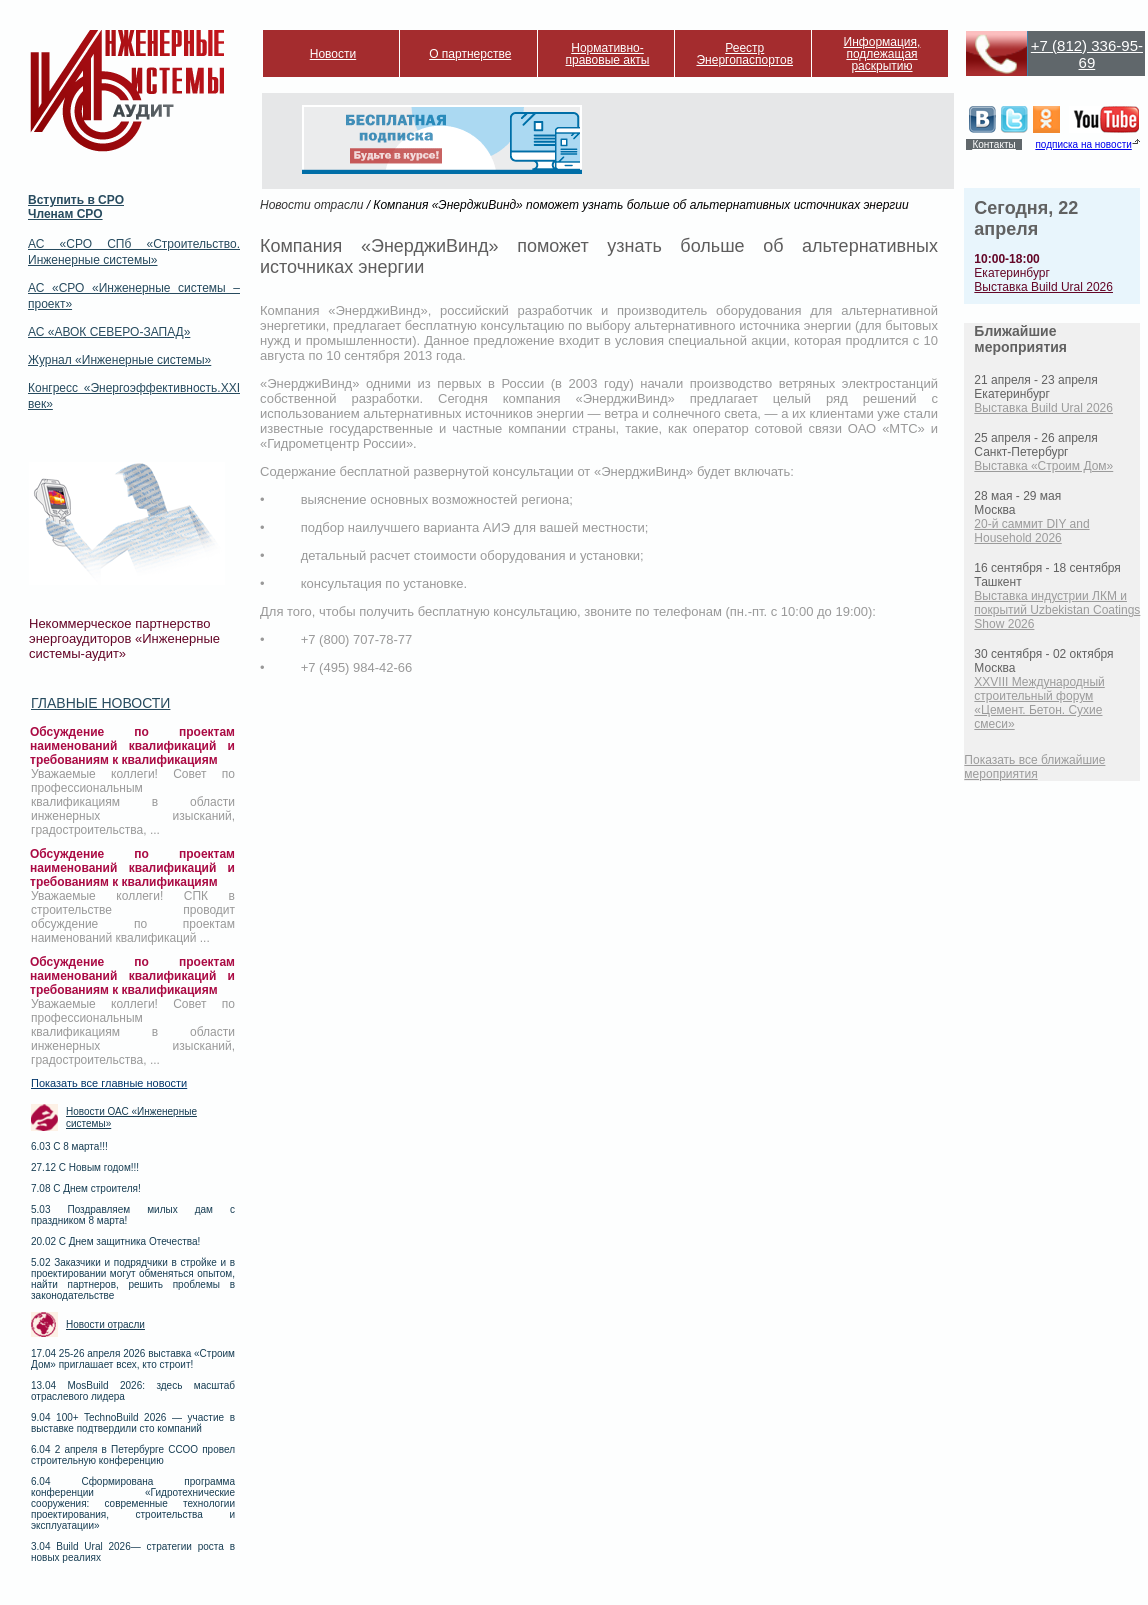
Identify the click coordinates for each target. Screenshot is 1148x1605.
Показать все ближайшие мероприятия (1034, 767)
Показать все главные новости (109, 1083)
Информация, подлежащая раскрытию (882, 54)
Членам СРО (65, 214)
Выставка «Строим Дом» (1043, 466)
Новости (333, 54)
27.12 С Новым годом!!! (85, 1167)
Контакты (993, 144)
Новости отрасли (105, 1324)
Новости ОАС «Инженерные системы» (131, 1117)
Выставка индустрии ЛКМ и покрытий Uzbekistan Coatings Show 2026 (1057, 610)
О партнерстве (470, 54)
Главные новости (100, 703)
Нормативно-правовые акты (608, 54)
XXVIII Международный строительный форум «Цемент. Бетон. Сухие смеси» (1039, 703)
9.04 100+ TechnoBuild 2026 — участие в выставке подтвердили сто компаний (133, 1423)
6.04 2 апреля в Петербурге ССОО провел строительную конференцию (133, 1455)
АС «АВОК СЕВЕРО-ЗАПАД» (109, 332)
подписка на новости (1083, 144)
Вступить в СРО (76, 200)
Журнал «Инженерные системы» (119, 360)
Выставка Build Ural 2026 (1043, 287)
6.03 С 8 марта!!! (69, 1146)
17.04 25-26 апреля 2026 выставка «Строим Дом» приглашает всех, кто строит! (133, 1359)
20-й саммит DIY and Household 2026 (1031, 531)
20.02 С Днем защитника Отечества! (115, 1241)
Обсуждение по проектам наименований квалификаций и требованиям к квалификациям (132, 746)
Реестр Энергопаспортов (744, 54)
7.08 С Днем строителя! (86, 1188)
